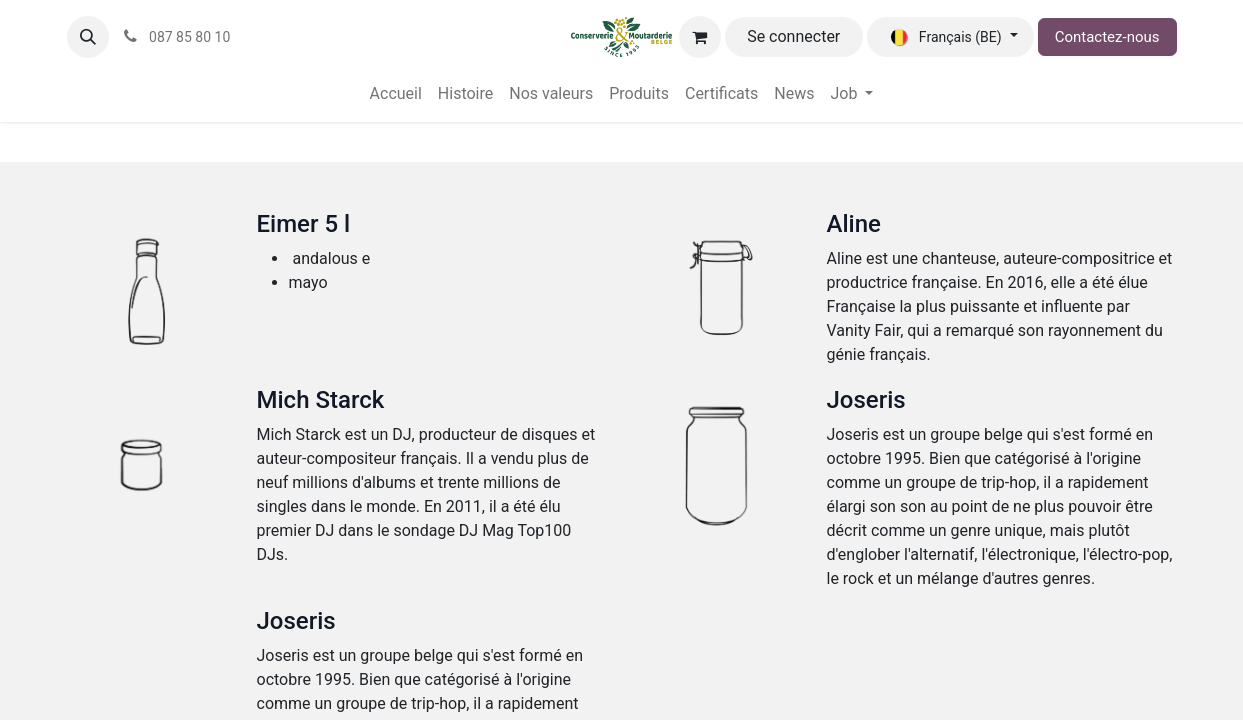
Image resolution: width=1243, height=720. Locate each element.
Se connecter (793, 36)
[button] (88, 37)
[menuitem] (396, 94)
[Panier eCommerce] (700, 37)
